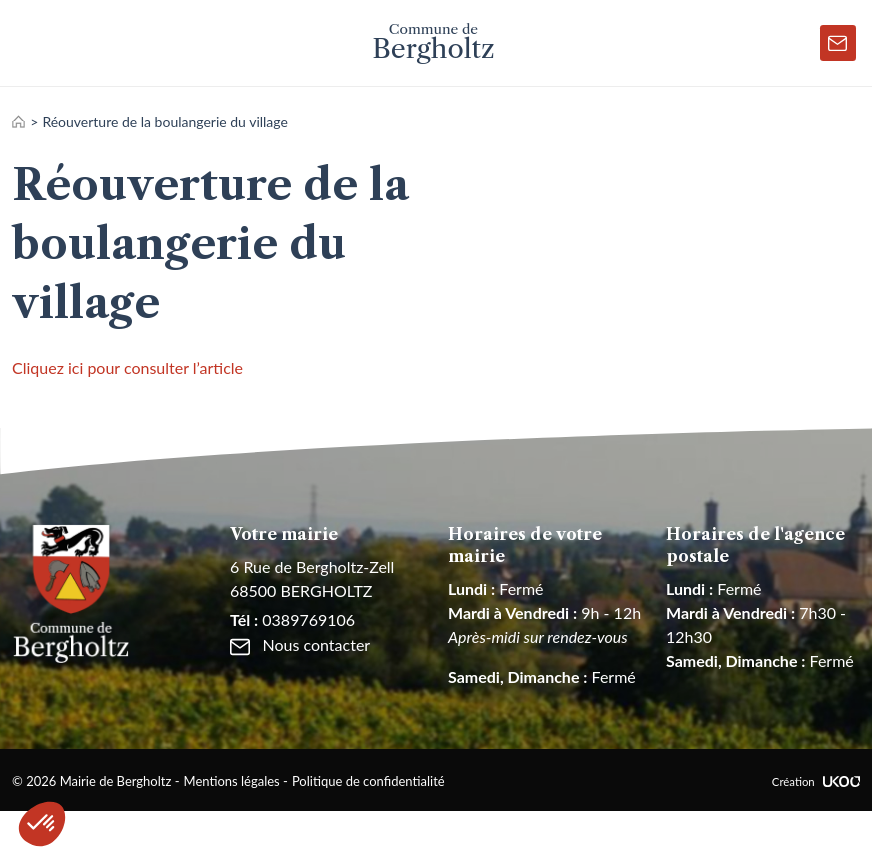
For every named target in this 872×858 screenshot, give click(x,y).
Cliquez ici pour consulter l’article (127, 367)
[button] (42, 824)
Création (816, 781)
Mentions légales (232, 781)
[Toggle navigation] (31, 43)
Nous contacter (300, 644)
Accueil (18, 121)
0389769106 (292, 619)
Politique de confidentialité (368, 781)
